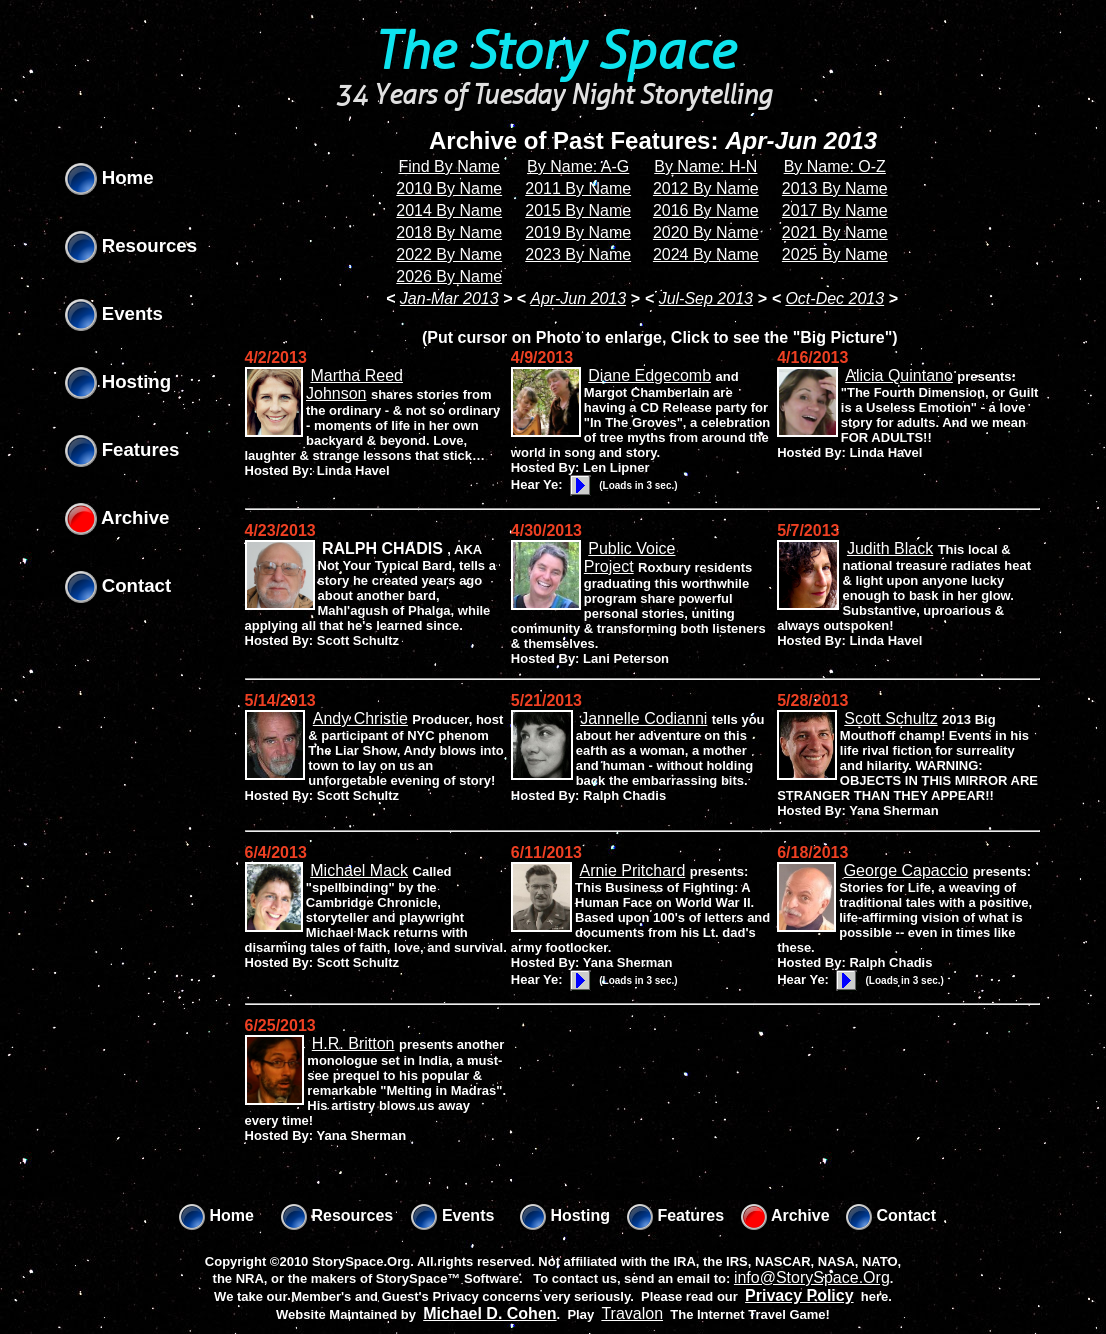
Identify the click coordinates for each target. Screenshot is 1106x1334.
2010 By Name (449, 188)
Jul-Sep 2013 (706, 298)
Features (122, 449)
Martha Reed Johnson (354, 384)
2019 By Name (578, 232)
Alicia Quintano (899, 375)
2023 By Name (578, 254)
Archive (117, 517)
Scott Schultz (890, 718)
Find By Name (449, 166)
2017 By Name (835, 210)
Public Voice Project (630, 557)
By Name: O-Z (835, 166)
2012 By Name (706, 188)
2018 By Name (449, 232)
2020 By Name (706, 232)
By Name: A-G (578, 166)
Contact (118, 585)
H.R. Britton (353, 1043)
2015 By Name (578, 210)
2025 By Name (835, 254)
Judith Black (890, 548)
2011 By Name (578, 188)
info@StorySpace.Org (812, 1277)
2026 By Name (449, 276)
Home (109, 177)
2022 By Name (449, 254)
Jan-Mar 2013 (449, 298)
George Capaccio (906, 870)
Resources (131, 245)
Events (114, 313)
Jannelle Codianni (643, 718)
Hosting (118, 381)
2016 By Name (706, 210)
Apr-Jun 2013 (578, 298)
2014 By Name (449, 210)
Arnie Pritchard (632, 870)
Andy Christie (360, 718)
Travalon (632, 1313)
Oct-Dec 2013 (834, 298)
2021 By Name (835, 232)
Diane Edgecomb (649, 375)
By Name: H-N (705, 166)
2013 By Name (835, 188)
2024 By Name (706, 254)
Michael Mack (359, 870)
